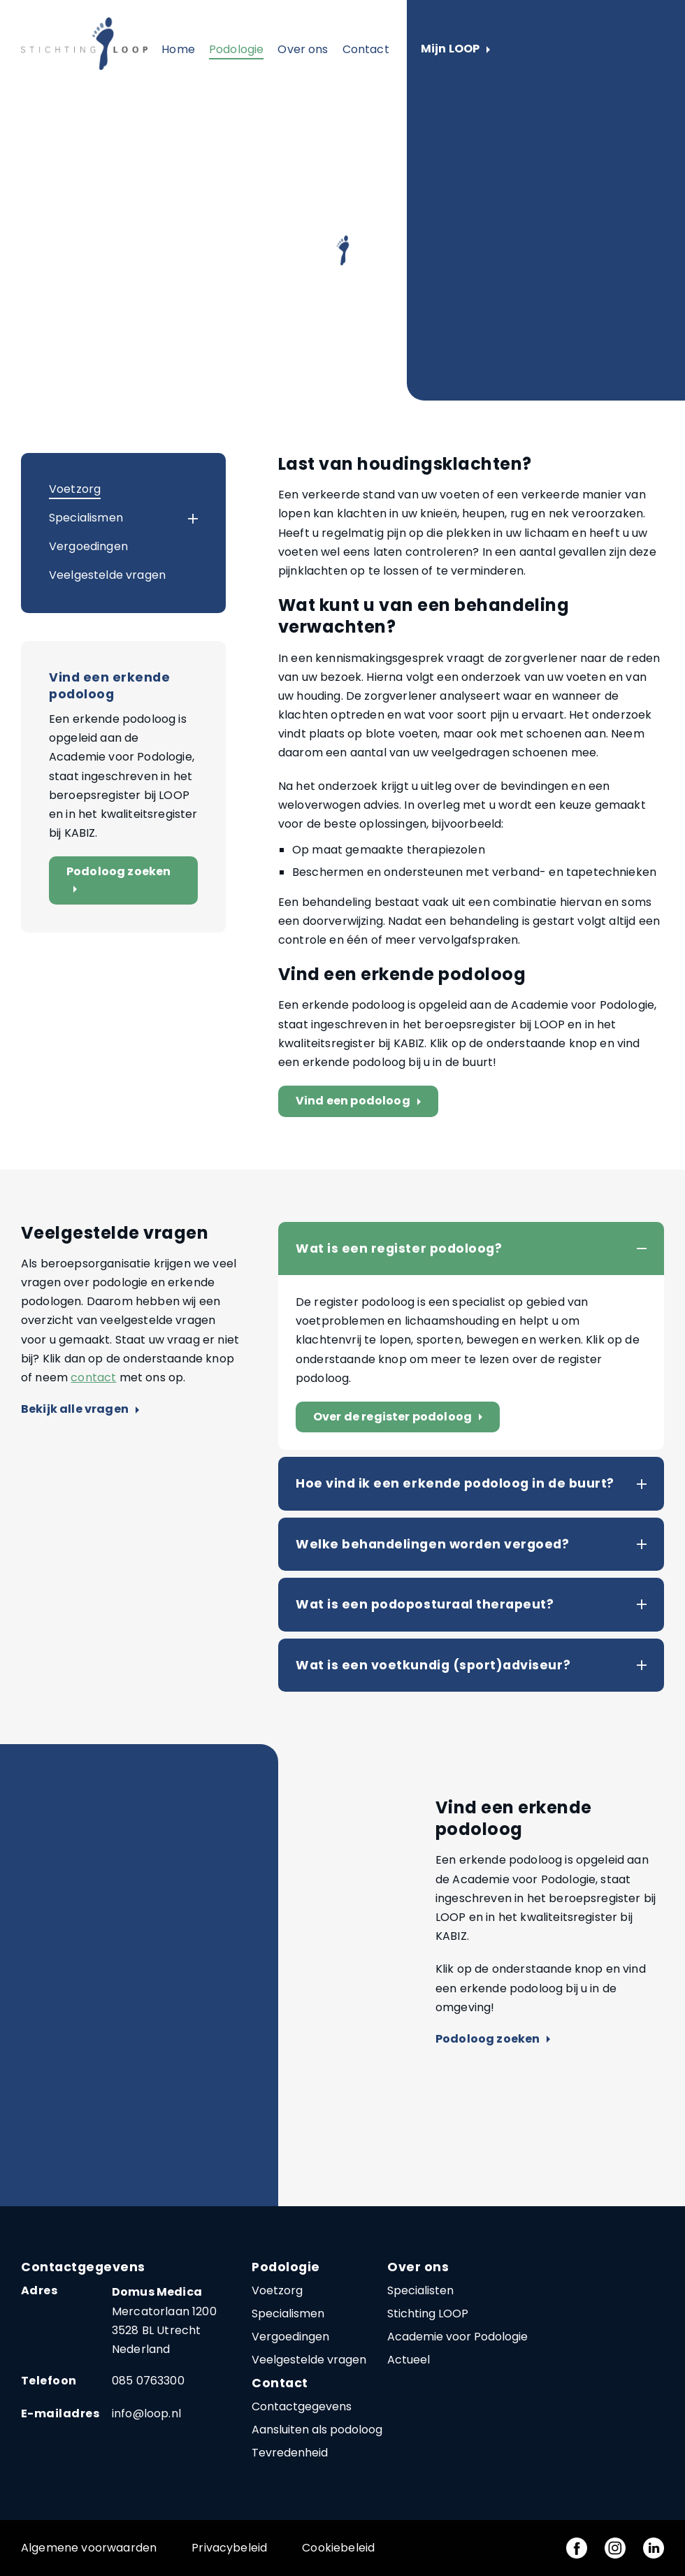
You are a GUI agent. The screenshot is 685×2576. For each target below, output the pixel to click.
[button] (180, 519)
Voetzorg (75, 489)
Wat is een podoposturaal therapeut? (425, 1604)
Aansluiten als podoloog (317, 2430)
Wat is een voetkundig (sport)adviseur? (433, 1665)
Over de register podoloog (401, 1417)
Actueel (408, 2360)
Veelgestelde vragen (107, 575)
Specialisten (420, 2290)
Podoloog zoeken (118, 880)
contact (93, 1377)
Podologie (236, 49)
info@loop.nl (146, 2413)
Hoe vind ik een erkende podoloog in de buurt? (455, 1483)
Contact (365, 49)
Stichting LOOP (427, 2313)
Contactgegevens (302, 2406)
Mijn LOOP (455, 49)
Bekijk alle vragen (80, 1409)
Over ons (302, 49)
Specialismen (86, 518)
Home (178, 49)
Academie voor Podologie (457, 2337)
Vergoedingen (88, 546)
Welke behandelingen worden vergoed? (432, 1544)
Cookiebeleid (338, 2548)
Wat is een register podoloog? (399, 1248)
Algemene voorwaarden (89, 2548)
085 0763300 (148, 2381)
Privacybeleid (229, 2548)
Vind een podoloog (361, 1101)
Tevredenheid (290, 2453)
